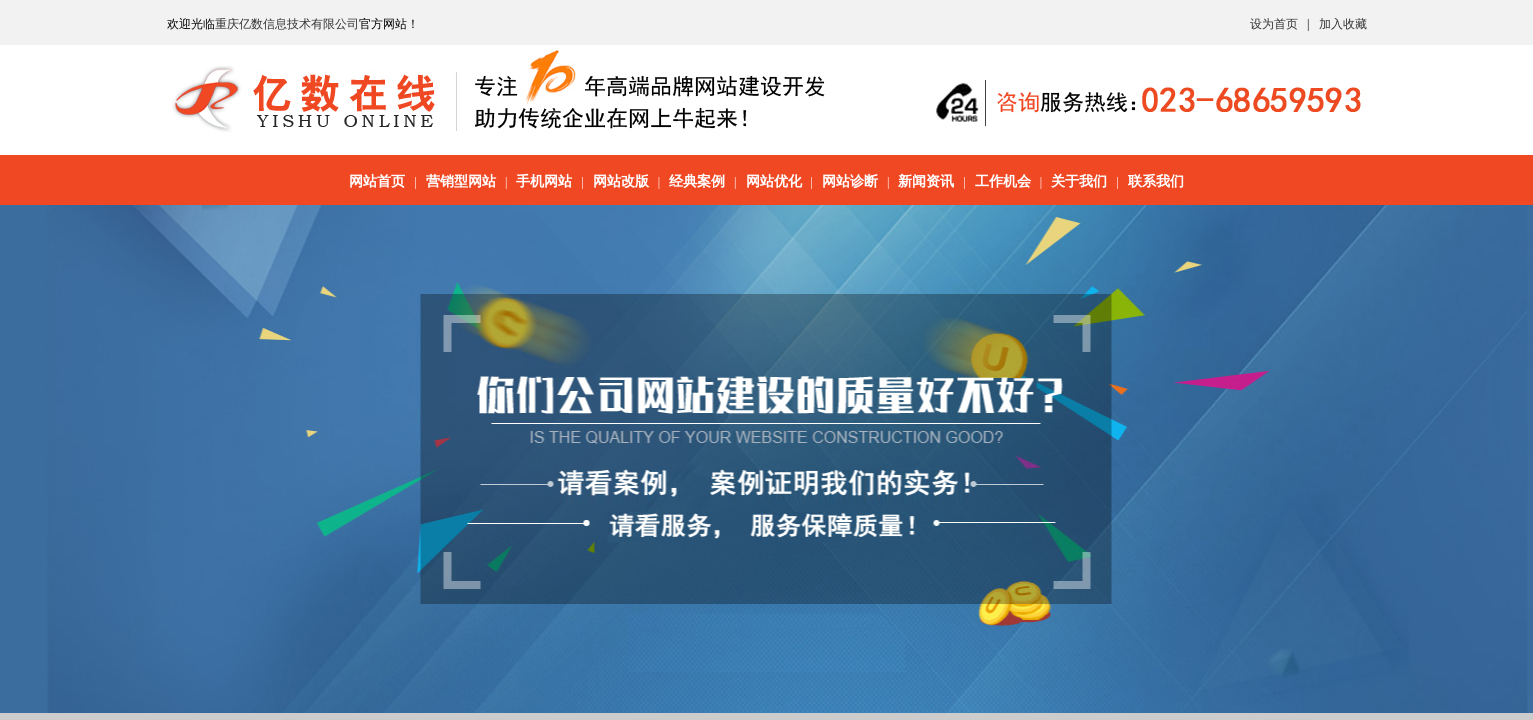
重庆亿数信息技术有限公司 (287, 24)
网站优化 (774, 181)
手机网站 (544, 181)
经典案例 (697, 181)
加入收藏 (1343, 24)
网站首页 (377, 181)
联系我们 (1156, 181)
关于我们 (1079, 181)
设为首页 (1274, 24)
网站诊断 (850, 181)
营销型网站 (461, 181)
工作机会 (1003, 181)
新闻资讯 (926, 181)
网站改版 (621, 181)
